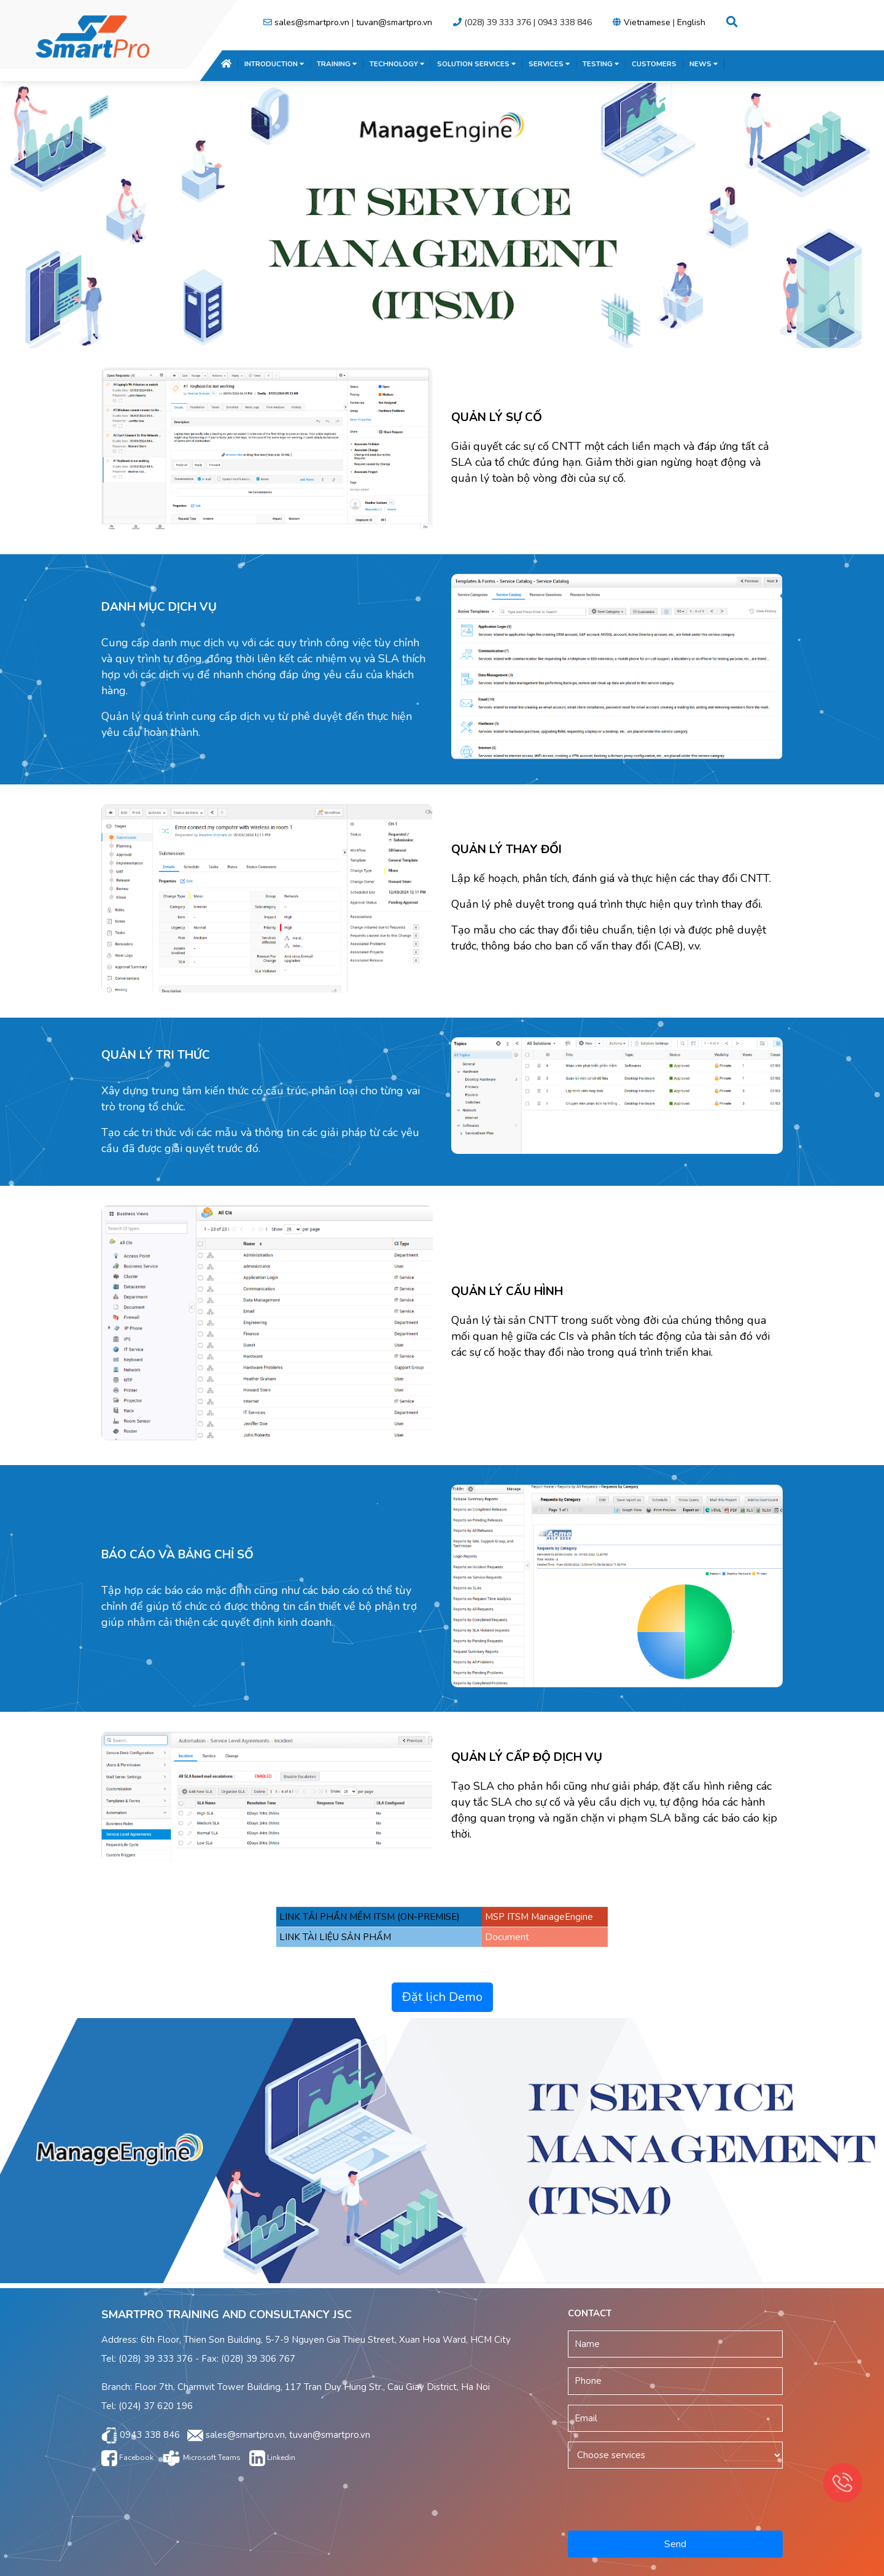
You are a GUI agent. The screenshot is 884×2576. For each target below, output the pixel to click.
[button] (732, 22)
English (691, 22)
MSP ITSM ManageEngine (539, 1917)
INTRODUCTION (274, 64)
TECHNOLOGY (397, 64)
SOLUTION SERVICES (476, 64)
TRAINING (337, 64)
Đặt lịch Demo (442, 1997)
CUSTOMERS (654, 64)
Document (507, 1937)
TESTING (601, 64)
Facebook (127, 2457)
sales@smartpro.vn (311, 22)
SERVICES (549, 64)
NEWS (703, 64)
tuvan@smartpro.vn (394, 22)
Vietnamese (647, 22)
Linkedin (272, 2457)
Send (675, 2544)
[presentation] (676, 2497)
